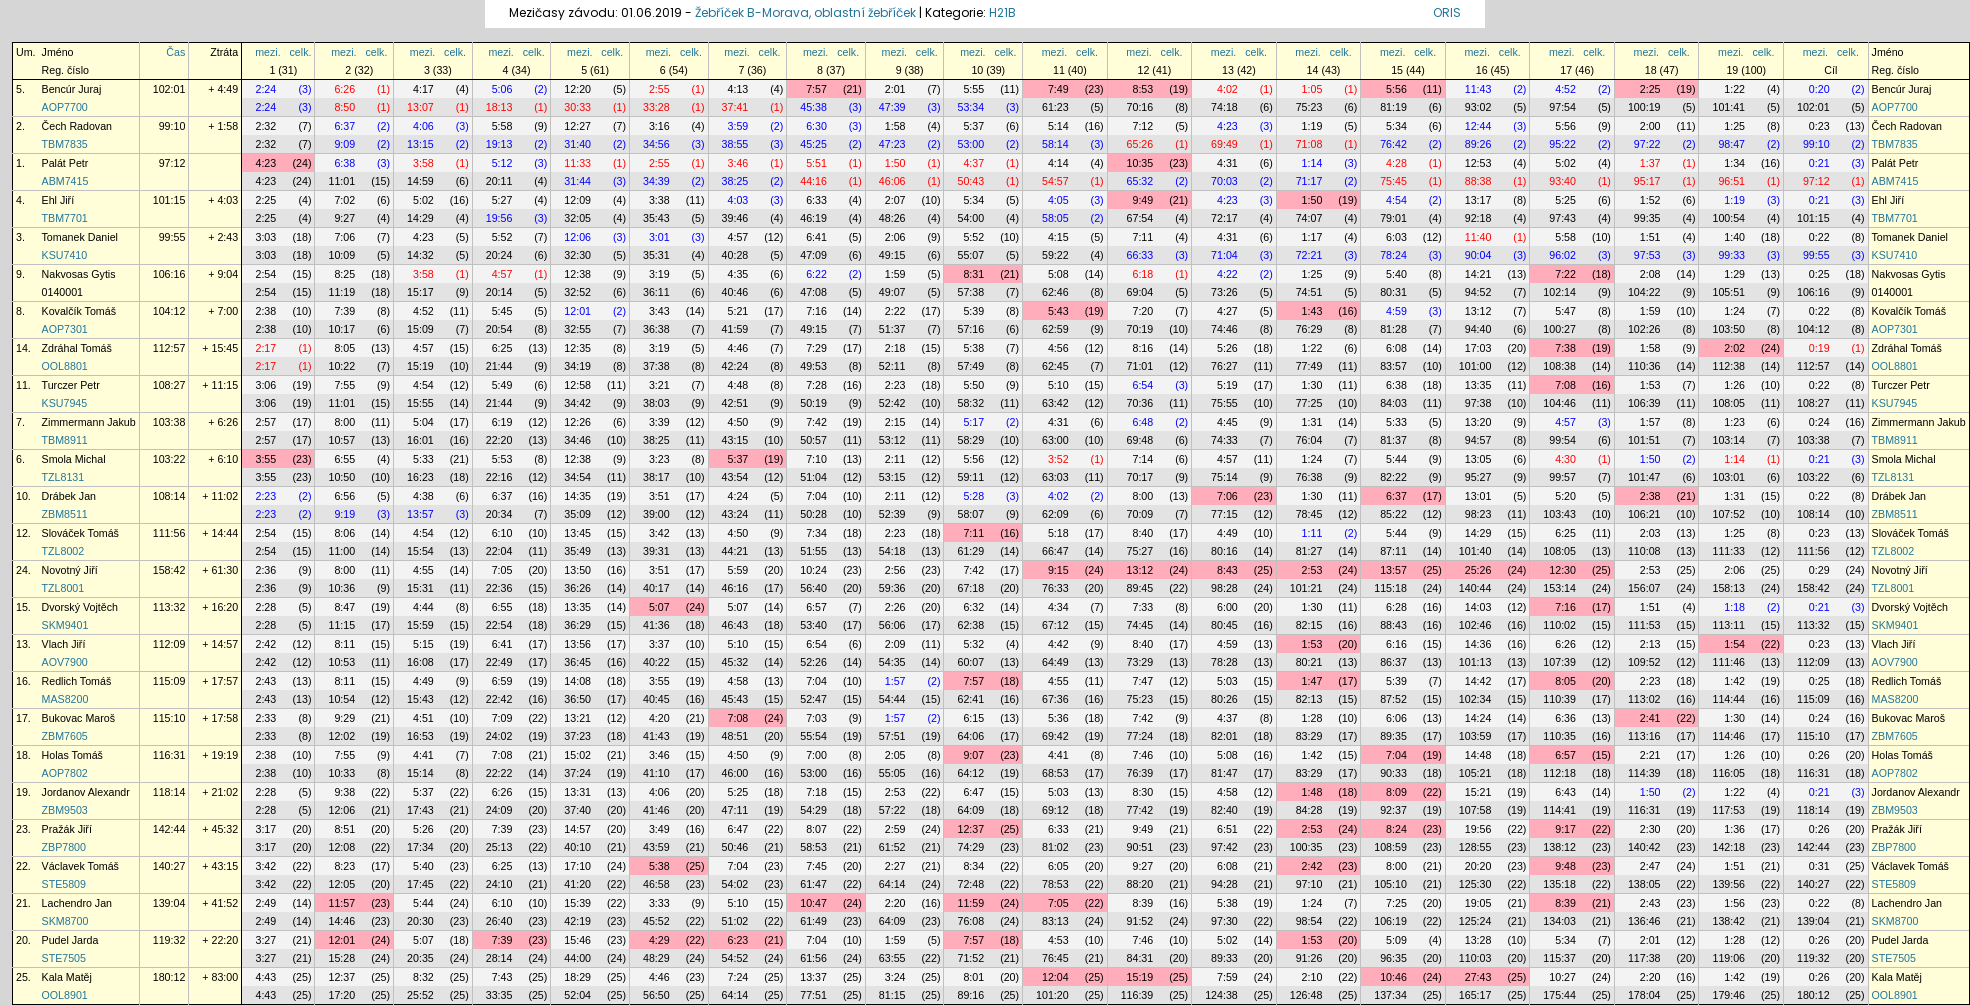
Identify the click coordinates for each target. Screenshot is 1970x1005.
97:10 (1309, 884)
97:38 (1478, 403)
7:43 (502, 977)
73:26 (1224, 292)
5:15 (423, 644)
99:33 (1731, 255)
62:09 (1055, 514)
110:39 (1559, 699)
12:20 (577, 89)
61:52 (892, 847)
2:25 (1650, 89)
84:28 (1309, 810)
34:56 (656, 144)
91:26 (1309, 958)
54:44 (892, 699)
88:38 (1478, 181)
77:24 (1140, 736)
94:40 (1478, 329)
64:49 (1055, 662)
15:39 (577, 903)
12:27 (577, 126)
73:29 (1140, 662)
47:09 (813, 255)
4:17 (423, 89)
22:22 (499, 773)
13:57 (420, 514)
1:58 (895, 126)
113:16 (1644, 736)
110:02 (1559, 625)
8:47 (344, 607)
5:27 (502, 200)
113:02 (1644, 699)
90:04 (1478, 255)
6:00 (1227, 607)
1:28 (1312, 718)
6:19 (502, 422)
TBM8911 (65, 440)
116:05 (1728, 773)
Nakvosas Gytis (79, 274)
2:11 (895, 459)
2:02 (1734, 348)
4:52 (1565, 89)
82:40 (1224, 810)
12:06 (577, 237)
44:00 (577, 958)
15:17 (420, 292)
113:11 (1728, 625)
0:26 (1819, 755)
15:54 (420, 551)
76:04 (1309, 440)
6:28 (1396, 607)
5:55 (973, 89)
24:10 (499, 884)
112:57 (169, 348)
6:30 (816, 126)
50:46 (735, 847)
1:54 (1734, 644)
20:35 (420, 958)
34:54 (577, 477)
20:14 (499, 292)
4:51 (423, 718)
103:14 (1728, 440)
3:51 (659, 496)
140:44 (1475, 588)
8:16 (1142, 348)
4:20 (659, 718)
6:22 (816, 274)
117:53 (1728, 810)
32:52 (577, 292)
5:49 (502, 385)
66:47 (1055, 551)
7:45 (816, 866)
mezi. (267, 52)
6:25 (502, 348)
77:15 (1224, 514)
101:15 (169, 200)
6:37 (344, 126)
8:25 (344, 274)
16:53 (420, 736)
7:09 (502, 718)
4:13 (738, 89)
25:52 (420, 995)
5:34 (1396, 126)
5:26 (1227, 348)
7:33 (1142, 607)
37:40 (577, 810)
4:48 (738, 385)
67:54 (1140, 218)
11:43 (1478, 89)
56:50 (656, 995)
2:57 (265, 422)
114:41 (1559, 810)
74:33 (1224, 440)
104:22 (1644, 292)
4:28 (1396, 163)
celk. (301, 52)
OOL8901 (65, 995)
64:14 (892, 884)
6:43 (1565, 792)
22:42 (499, 699)
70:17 (1140, 477)
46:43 (735, 625)
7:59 (1227, 977)
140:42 (1644, 847)
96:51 (1731, 181)
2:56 (895, 570)
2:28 (265, 607)
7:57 (816, 89)
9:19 (344, 514)
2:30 (1650, 829)
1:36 (1734, 829)
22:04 (499, 551)
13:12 (1478, 311)
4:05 (1058, 200)
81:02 (1055, 847)
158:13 (1728, 588)
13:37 (813, 977)
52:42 (892, 403)
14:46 (341, 921)
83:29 (1309, 736)
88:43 (1393, 625)
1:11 (1312, 533)
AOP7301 (65, 329)
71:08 (1309, 144)
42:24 (735, 366)
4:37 (973, 163)
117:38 (1644, 958)
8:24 (1396, 829)
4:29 (659, 940)
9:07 (973, 755)
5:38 (973, 348)
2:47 (1650, 866)
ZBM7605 (65, 736)
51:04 (813, 477)
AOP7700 (65, 107)
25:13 (499, 847)
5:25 (1565, 200)
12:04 (1055, 977)
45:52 (656, 921)
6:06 (1396, 718)
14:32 (420, 255)
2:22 (895, 311)
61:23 (1055, 107)
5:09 (1396, 940)
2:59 (895, 829)
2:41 (1650, 718)
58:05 (1055, 218)
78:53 (1055, 884)
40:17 (656, 588)
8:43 (1227, 570)
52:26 (813, 662)
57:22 (892, 810)
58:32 (970, 403)
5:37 (973, 126)
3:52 (1058, 459)
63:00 (1055, 440)
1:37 (1650, 163)
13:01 (1478, 496)
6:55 (344, 459)
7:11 (1142, 237)
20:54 (499, 329)
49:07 (892, 292)
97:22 (1647, 144)
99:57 (1562, 477)
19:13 (499, 144)
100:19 (1644, 107)
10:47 (813, 903)
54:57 (1055, 181)
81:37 (1393, 440)
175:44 (1559, 995)
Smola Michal (74, 459)
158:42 (169, 570)
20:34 (499, 514)
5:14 (1058, 126)
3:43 (659, 311)
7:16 (816, 311)
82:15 (1309, 625)
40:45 (656, 699)
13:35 (1478, 385)
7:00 (816, 755)
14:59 (420, 181)
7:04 (816, 496)
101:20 (1052, 995)
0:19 (1819, 348)
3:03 (265, 237)
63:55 (892, 958)
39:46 (735, 218)
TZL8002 (63, 551)
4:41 (423, 755)
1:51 (1650, 237)
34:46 (577, 440)
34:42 (577, 403)
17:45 (420, 884)
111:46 (1728, 662)
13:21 (577, 718)
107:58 (1475, 810)
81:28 (1393, 329)
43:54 (735, 477)
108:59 (1390, 847)
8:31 (973, 274)
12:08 (341, 847)
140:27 (169, 866)
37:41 (735, 107)
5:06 (502, 89)
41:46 (656, 810)
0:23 (1819, 126)
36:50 (577, 699)
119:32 (169, 940)
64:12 (970, 773)
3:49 (659, 829)
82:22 (1393, 477)
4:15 (1058, 237)
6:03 (1396, 237)
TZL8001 (63, 588)
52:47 (813, 699)
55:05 (892, 773)
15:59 (420, 625)
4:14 (1058, 163)
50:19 (813, 403)
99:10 (172, 126)
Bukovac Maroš (78, 718)
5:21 (738, 311)
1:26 (1734, 385)
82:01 (1224, 736)
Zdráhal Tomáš (77, 348)
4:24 (738, 496)
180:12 (169, 977)
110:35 (1559, 736)
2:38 (265, 311)
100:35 (1306, 847)
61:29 (970, 551)
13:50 (577, 570)
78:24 (1393, 255)
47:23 (892, 144)
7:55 (344, 385)
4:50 (738, 422)
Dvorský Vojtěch (80, 607)
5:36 (1058, 718)
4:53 (1058, 940)
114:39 (1644, 773)
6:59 (502, 681)
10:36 (341, 588)
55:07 (970, 255)
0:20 (1819, 89)
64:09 (970, 810)
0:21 (1819, 163)
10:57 (341, 440)
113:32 (169, 607)
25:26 (1478, 570)
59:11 (970, 477)
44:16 (813, 181)
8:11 (344, 644)
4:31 (1227, 163)
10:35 (1140, 163)
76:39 (1140, 773)
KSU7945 (65, 403)
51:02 (735, 921)
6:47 (973, 792)
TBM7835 (65, 144)
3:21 (659, 385)
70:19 (1140, 329)
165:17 (1475, 995)
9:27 (344, 218)
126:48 (1306, 995)
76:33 (1055, 588)
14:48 (1478, 755)
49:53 (813, 366)
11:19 (341, 292)
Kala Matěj (67, 977)
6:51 (1227, 829)
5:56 (1396, 89)
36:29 (577, 625)
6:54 (1142, 385)
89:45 (1140, 588)
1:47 (1312, 681)
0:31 (1819, 866)
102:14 (1559, 292)
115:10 (169, 718)
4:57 (738, 237)
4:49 (1227, 533)
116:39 (1137, 995)
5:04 (423, 422)
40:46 (735, 292)
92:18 (1478, 218)
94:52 (1478, 292)
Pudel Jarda (70, 940)
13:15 (420, 144)
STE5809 (64, 884)
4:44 (423, 607)
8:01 (973, 977)
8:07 (816, 829)
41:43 (656, 736)
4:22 (1227, 274)
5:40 (1396, 274)
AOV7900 (65, 662)
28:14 (499, 958)
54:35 (892, 662)
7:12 (1142, 126)
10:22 (341, 366)
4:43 (265, 977)
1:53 (1650, 385)
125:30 (1475, 884)
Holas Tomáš (72, 755)
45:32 (735, 662)
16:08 (420, 662)
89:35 (1393, 736)
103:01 (1728, 477)
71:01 (1140, 366)
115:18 (1390, 588)
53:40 (813, 625)
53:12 (892, 440)
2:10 (1312, 977)
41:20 (577, 884)
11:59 (970, 903)
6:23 (738, 940)
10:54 (341, 699)
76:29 (1309, 329)
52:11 (892, 366)
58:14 (1055, 144)
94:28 (1224, 884)
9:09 (344, 144)
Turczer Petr (71, 385)
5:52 (502, 237)
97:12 (172, 163)
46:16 (735, 588)
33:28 (656, 107)
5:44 (1396, 459)
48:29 (656, 958)
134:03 (1559, 921)
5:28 (973, 496)
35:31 (656, 255)
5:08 (1058, 274)
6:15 (973, 718)
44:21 (735, 551)
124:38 (1221, 995)
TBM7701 (65, 218)
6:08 (1396, 348)
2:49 (265, 903)
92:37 (1393, 810)
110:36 (1644, 366)
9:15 (1058, 570)
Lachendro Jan (77, 903)
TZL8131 (63, 477)
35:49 (577, 551)
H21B (1002, 12)
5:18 (1058, 533)
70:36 (1140, 403)
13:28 (1478, 940)
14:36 (1478, 644)
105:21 (1475, 773)
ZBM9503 (65, 810)
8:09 (1396, 792)
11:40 (1478, 237)
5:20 (1565, 496)
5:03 (1227, 681)
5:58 (502, 126)
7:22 (1565, 274)
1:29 (1734, 274)
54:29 (813, 810)
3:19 (659, 274)
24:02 (499, 736)
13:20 (1478, 422)
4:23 (1227, 126)
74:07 (1309, 218)
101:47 (1644, 477)
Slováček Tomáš (80, 533)
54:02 (735, 884)
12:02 (341, 736)
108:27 (169, 385)
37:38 (656, 366)
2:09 (895, 644)
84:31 (1140, 958)
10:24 (813, 570)
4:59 (1396, 311)
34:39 (656, 181)
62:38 (970, 625)
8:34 (973, 866)
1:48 (1312, 792)
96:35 (1393, 958)
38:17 (656, 477)
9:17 (1565, 829)
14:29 (420, 218)
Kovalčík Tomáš (79, 311)
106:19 (1390, 921)
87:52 (1393, 699)
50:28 (813, 514)
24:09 (499, 810)
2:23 (895, 385)
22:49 (499, 662)
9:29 (344, 718)
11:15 (341, 625)
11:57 (341, 903)
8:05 (344, 348)
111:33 (1728, 551)
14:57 (577, 829)
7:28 (816, 385)
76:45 (1055, 958)
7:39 (344, 311)
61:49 (813, 921)
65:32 (1140, 181)
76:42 (1393, 144)
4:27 (1227, 311)
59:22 (1055, 255)
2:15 (895, 422)
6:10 (502, 533)
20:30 (420, 921)
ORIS (1447, 12)
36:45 (577, 662)
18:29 (577, 977)
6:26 (344, 89)
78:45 (1309, 514)
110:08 (1644, 551)
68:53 (1055, 773)
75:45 (1393, 181)
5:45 (502, 311)
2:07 (895, 200)
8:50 (344, 107)
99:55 (172, 237)
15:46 (577, 940)
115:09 (169, 681)
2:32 (265, 126)
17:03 (1478, 348)
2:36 (265, 570)
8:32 (423, 977)
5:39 (973, 311)
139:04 (169, 903)
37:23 (577, 736)
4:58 (738, 681)
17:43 (420, 810)
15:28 (341, 958)
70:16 (1140, 107)
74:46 (1224, 329)
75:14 (1224, 477)
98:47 (1731, 144)
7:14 (1142, 459)
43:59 (656, 847)
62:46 (1055, 292)
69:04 (1140, 292)
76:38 (1309, 477)
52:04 (577, 995)
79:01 (1393, 218)
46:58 (656, 884)
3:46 (738, 163)
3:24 (895, 977)
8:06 (344, 533)
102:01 (169, 89)
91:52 (1140, 921)
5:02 (1565, 163)
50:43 (970, 181)
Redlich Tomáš (77, 681)
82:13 (1309, 699)
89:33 (1224, 958)
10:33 (341, 773)
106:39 (1644, 403)
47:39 (892, 107)
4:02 (1227, 89)
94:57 (1478, 440)
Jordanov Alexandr (86, 792)
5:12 (502, 163)
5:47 (1565, 311)
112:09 (169, 644)
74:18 (1224, 107)
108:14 (169, 496)
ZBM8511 (65, 514)
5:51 (816, 163)
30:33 (577, 107)
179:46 (1728, 995)
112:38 (1728, 366)
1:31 (1312, 422)
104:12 (169, 311)
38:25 (735, 181)
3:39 (659, 422)
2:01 (895, 89)
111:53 (1644, 625)
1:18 (1734, 607)
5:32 (973, 644)
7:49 (1058, 89)
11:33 (577, 163)
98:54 (1309, 921)
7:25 (1396, 903)
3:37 (659, 644)
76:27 (1224, 366)
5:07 (659, 607)
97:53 (1647, 255)
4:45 (1227, 422)
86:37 (1393, 662)
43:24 (735, 514)
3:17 (265, 829)
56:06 (892, 625)
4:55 (423, 570)
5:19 (1227, 385)
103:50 (1728, 329)
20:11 (499, 181)
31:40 (577, 144)
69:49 (1224, 144)
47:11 (735, 810)
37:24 (577, 773)
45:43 (735, 699)
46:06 (892, 181)
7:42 (816, 422)
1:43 (1312, 311)
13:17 (1478, 200)
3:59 (738, 126)
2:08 (1650, 274)
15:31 (420, 588)
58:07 (970, 514)
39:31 (656, 551)
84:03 (1393, 403)
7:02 (344, 200)
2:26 (895, 607)
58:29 (970, 440)
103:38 (169, 422)
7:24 (738, 977)
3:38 (659, 200)
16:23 (420, 477)
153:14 (1559, 588)
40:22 (656, 662)
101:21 (1306, 588)
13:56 (577, 644)
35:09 (577, 514)
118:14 (169, 792)
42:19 (577, 921)
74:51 (1309, 292)
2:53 (1312, 570)
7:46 (1142, 755)
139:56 (1728, 884)
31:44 (577, 181)
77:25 (1309, 403)
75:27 (1140, 551)
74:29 (970, 847)
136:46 (1644, 921)
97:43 (1562, 218)
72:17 (1224, 218)
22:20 (499, 440)
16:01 (420, 440)
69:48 (1140, 440)
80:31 (1393, 292)
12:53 (1478, 163)
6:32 (973, 607)
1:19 (1312, 126)
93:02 (1478, 107)
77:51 (813, 995)
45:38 (813, 107)
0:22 (1819, 237)
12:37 (970, 829)
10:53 (341, 662)
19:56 (499, 218)
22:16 (499, 477)
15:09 (420, 329)
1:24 (1734, 311)
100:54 (1728, 218)
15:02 (577, 755)
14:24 (1478, 718)
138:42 (1728, 921)
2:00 (1650, 126)
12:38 (577, 274)
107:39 (1559, 662)
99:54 (1562, 440)
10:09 (341, 255)
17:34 (420, 847)
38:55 (735, 144)
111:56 (169, 533)
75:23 (1309, 107)
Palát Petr (65, 163)
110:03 (1475, 958)
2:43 (265, 681)
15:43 (420, 699)
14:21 (1478, 274)
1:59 (895, 274)
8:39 (1142, 903)
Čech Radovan (77, 126)
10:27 (1562, 977)
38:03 (656, 403)
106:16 (169, 274)
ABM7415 (65, 181)
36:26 (577, 588)
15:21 (1478, 792)
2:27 (895, 866)
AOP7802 (65, 773)
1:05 (1312, 89)
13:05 (1478, 459)
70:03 (1224, 181)
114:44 (1728, 699)
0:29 (1819, 570)
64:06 (970, 736)
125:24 (1475, 921)
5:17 (973, 422)
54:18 (892, 551)
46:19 (813, 218)
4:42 (1058, 644)
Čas (175, 52)
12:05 (341, 884)
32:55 (577, 329)
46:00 (735, 773)
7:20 (1142, 311)
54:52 (735, 958)
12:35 (577, 348)
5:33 (1396, 422)
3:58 (423, 163)
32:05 (577, 218)
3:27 (265, 940)
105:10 (1390, 884)
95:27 (1478, 477)
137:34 (1390, 995)
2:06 (895, 237)
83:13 (1055, 921)
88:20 (1140, 884)
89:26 (1478, 144)
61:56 (813, 958)
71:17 (1309, 181)
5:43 (1058, 311)
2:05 (895, 755)
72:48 (970, 884)
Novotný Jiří (70, 570)
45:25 (813, 144)
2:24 (265, 89)
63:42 (1055, 403)
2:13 (1650, 644)
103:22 (169, 459)
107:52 (1728, 514)
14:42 (1478, 681)
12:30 (1562, 570)
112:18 (1559, 773)
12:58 (577, 385)
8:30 (1142, 792)
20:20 (1478, 866)
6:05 (1058, 866)
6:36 (1565, 718)
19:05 (1478, 903)
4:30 (1565, 459)
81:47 (1224, 773)
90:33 (1393, 773)
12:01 (577, 311)
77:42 (1140, 810)
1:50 (895, 163)
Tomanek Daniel (80, 237)
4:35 (738, 274)
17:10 (577, 866)
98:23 (1478, 514)
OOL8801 (65, 366)
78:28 (1224, 662)
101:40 (1475, 551)
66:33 (1140, 255)
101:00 (1475, 366)
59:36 (892, 588)
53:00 (970, 144)
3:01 (659, 237)
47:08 (813, 292)
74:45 (1140, 625)
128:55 (1475, 847)
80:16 (1224, 551)
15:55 (420, 403)
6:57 (816, 607)
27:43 (1478, 977)
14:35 (577, 496)
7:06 (344, 237)
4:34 (1058, 607)
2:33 (265, 718)
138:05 (1644, 884)
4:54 (1396, 200)
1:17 (1312, 237)
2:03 (1650, 533)
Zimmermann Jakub (89, 422)
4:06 (423, 126)
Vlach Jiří (64, 644)
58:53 (813, 847)
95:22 (1562, 144)
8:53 (1142, 89)
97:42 (1224, 847)
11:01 (341, 181)
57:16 (970, 329)
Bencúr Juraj (72, 89)
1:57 (1650, 422)
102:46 (1475, 625)
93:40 (1562, 181)
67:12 (1055, 625)
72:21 (1309, 255)
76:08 (970, 921)
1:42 (1734, 681)
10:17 (341, 329)
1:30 (1312, 385)
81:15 (892, 995)
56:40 (813, 588)
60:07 (970, 662)
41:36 (656, 625)
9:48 (1565, 866)
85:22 (1393, 514)
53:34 (970, 107)
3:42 (659, 533)
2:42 (265, 644)
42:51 (735, 403)
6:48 (1142, 422)
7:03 (816, 718)
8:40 (1142, 533)
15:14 (420, 773)
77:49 (1309, 366)
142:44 (169, 829)
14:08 (577, 681)
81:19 (1393, 107)
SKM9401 (65, 625)
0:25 (1819, 274)
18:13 (499, 107)
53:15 (892, 477)
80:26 (1224, 699)
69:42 (1055, 736)
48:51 (735, 736)
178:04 (1644, 995)
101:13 (1475, 662)
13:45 (577, 533)
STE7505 (64, 958)
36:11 (656, 292)
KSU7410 (65, 255)
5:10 (1058, 385)
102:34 (1475, 699)
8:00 (344, 422)
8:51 (344, 829)
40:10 (577, 847)
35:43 (656, 218)
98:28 (1224, 588)
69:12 (1055, 810)
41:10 (656, 773)
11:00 (341, 551)
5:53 (502, 459)
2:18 (895, 348)
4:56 (1058, 348)
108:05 (1728, 403)
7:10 (816, 459)
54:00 (970, 218)
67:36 (1055, 699)
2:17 (265, 348)
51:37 (892, 329)
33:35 (499, 995)
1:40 (1734, 237)
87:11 (1393, 551)
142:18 (1728, 847)
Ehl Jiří (58, 200)
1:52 (1650, 200)
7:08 (1565, 385)
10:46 (1393, 977)
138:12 (1559, 847)
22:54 (499, 625)
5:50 (973, 385)
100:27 (1559, 329)
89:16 (970, 995)
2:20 (895, 903)
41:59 (735, 329)
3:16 (659, 126)
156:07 (1644, 588)
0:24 (1819, 422)
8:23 (344, 866)
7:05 (502, 570)
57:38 (970, 292)
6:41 (816, 237)
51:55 (813, 551)
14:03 (1478, 607)
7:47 (1142, 681)
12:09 (577, 200)
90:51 (1140, 847)
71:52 (970, 958)
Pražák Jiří (67, 829)
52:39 (892, 514)
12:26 (577, 422)
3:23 (659, 459)
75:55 (1224, 403)
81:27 (1309, 551)
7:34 (816, 533)
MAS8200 (65, 699)
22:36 (499, 588)
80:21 (1309, 662)
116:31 (169, 755)
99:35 (1647, 218)
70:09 (1140, 514)
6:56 (344, 496)
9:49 (1142, 200)
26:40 (499, 921)
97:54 (1562, 107)
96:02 (1562, 255)
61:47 (813, 884)
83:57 (1393, 366)
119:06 (1728, 958)
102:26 (1644, 329)
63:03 (1055, 477)
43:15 (735, 440)
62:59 (1055, 329)
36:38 (656, 329)
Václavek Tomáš (80, 866)
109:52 (1644, 662)
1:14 (1312, 163)
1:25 (1734, 126)
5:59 (738, 570)
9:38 (344, 792)
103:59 (1475, 736)
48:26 (892, 218)
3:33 (659, 903)
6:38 (344, 163)
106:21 (1644, 514)
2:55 (659, 89)
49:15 (892, 255)
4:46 (738, 348)
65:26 (1140, 144)
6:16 (1396, 644)
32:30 (577, 255)
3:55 (265, 459)
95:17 (1647, 181)
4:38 (423, 496)
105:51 (1728, 292)
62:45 (1055, 366)
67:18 (970, 588)
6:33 (816, 200)
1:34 (1734, 163)
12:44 (1478, 126)
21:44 (499, 366)
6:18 (1142, 274)
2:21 (1650, 755)
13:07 (420, 107)
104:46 (1559, 403)
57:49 (970, 366)
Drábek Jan (69, 496)
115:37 (1559, 958)
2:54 (265, 274)
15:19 (420, 366)
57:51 (892, 736)
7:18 (816, 792)
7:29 (816, 348)
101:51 (1644, 440)
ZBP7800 (64, 847)
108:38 (1559, 366)
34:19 (577, 366)
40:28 (735, 255)
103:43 (1559, 514)
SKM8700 (65, 921)
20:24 (499, 255)
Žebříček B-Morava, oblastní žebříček (805, 12)
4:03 (738, 200)
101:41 (1728, 107)
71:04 (1224, 255)
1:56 (1734, 903)
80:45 (1224, 625)
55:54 (813, 736)
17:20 (341, 995)
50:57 (813, 440)
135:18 (1559, 884)
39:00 (656, 514)
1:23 (1734, 422)
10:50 (341, 477)
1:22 (1734, 89)
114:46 (1728, 736)
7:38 (1565, 348)
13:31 (577, 792)
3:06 (265, 385)
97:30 (1224, 921)
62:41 (970, 699)
